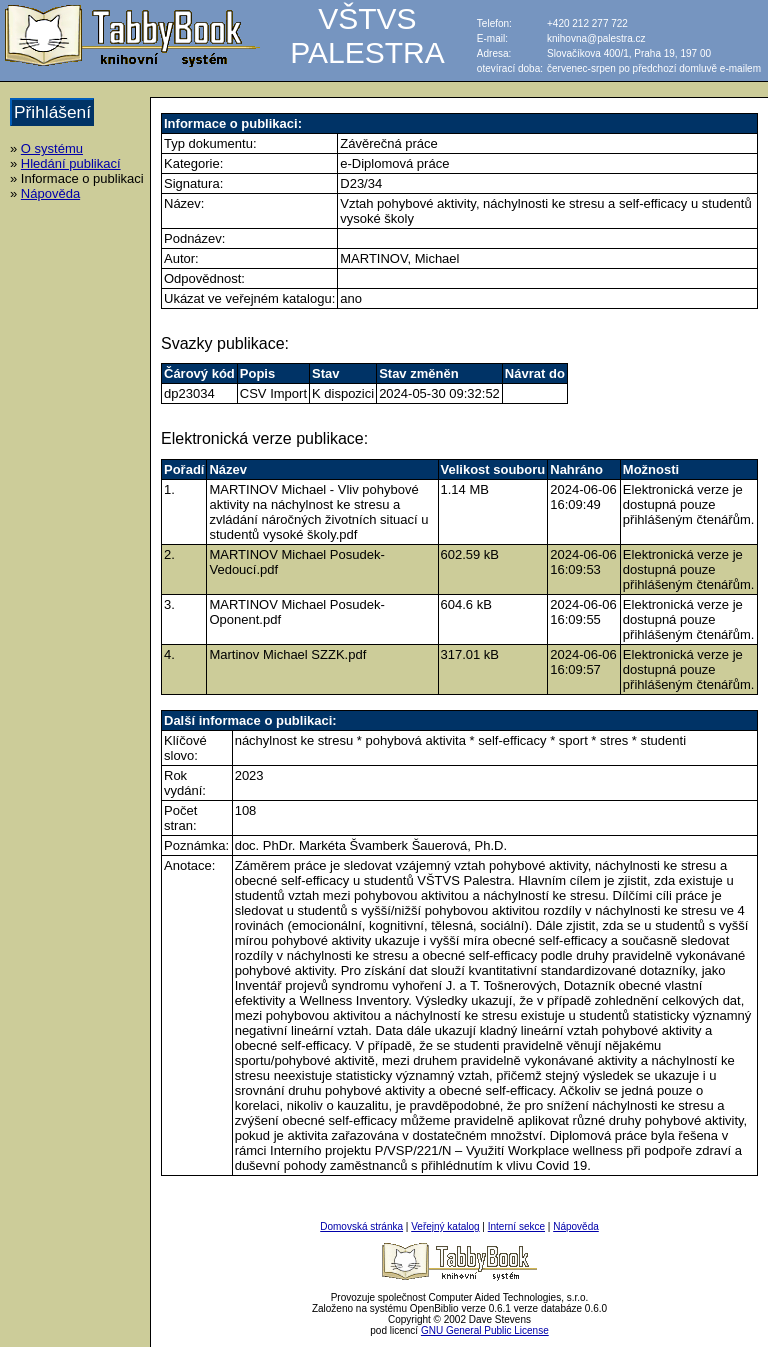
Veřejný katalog (445, 1226)
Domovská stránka (361, 1226)
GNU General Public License (485, 1330)
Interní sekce (516, 1226)
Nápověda (50, 193)
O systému (52, 148)
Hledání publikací (71, 163)
